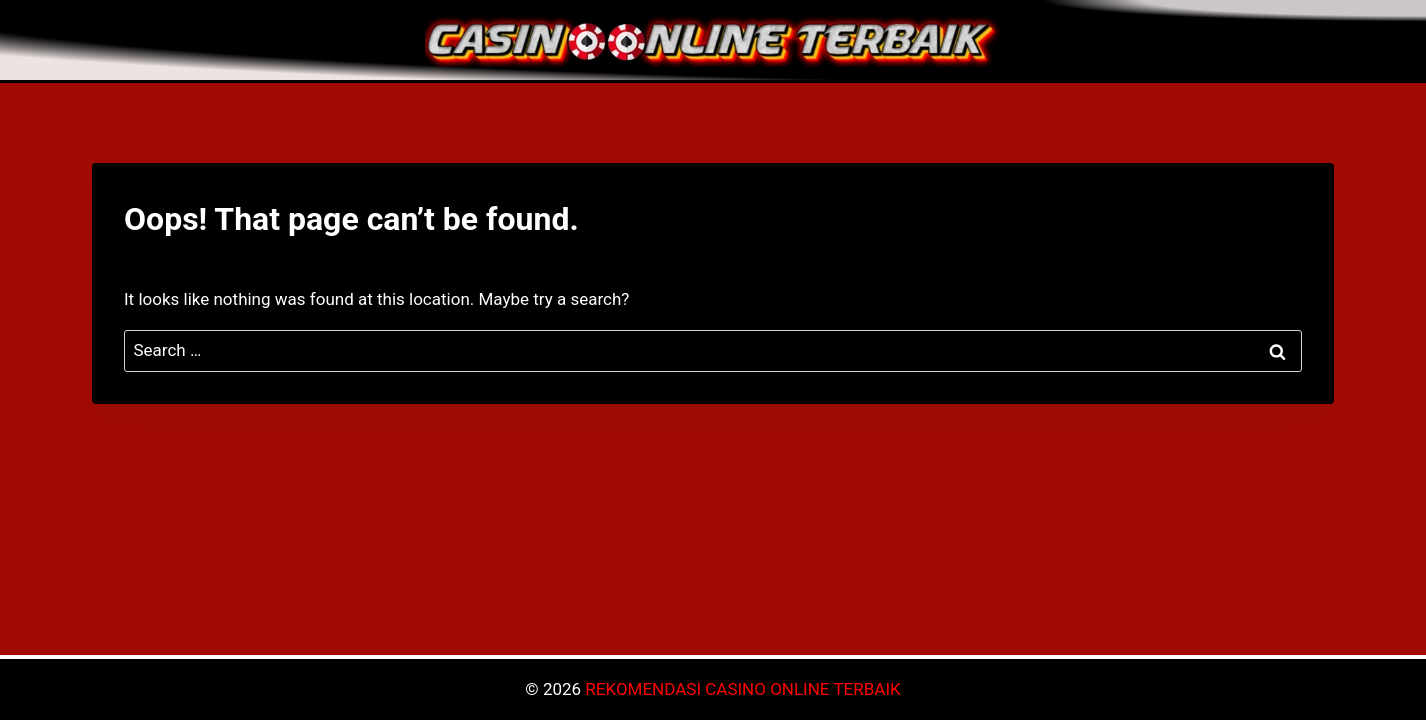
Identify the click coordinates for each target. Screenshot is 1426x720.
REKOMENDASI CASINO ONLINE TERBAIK (742, 689)
